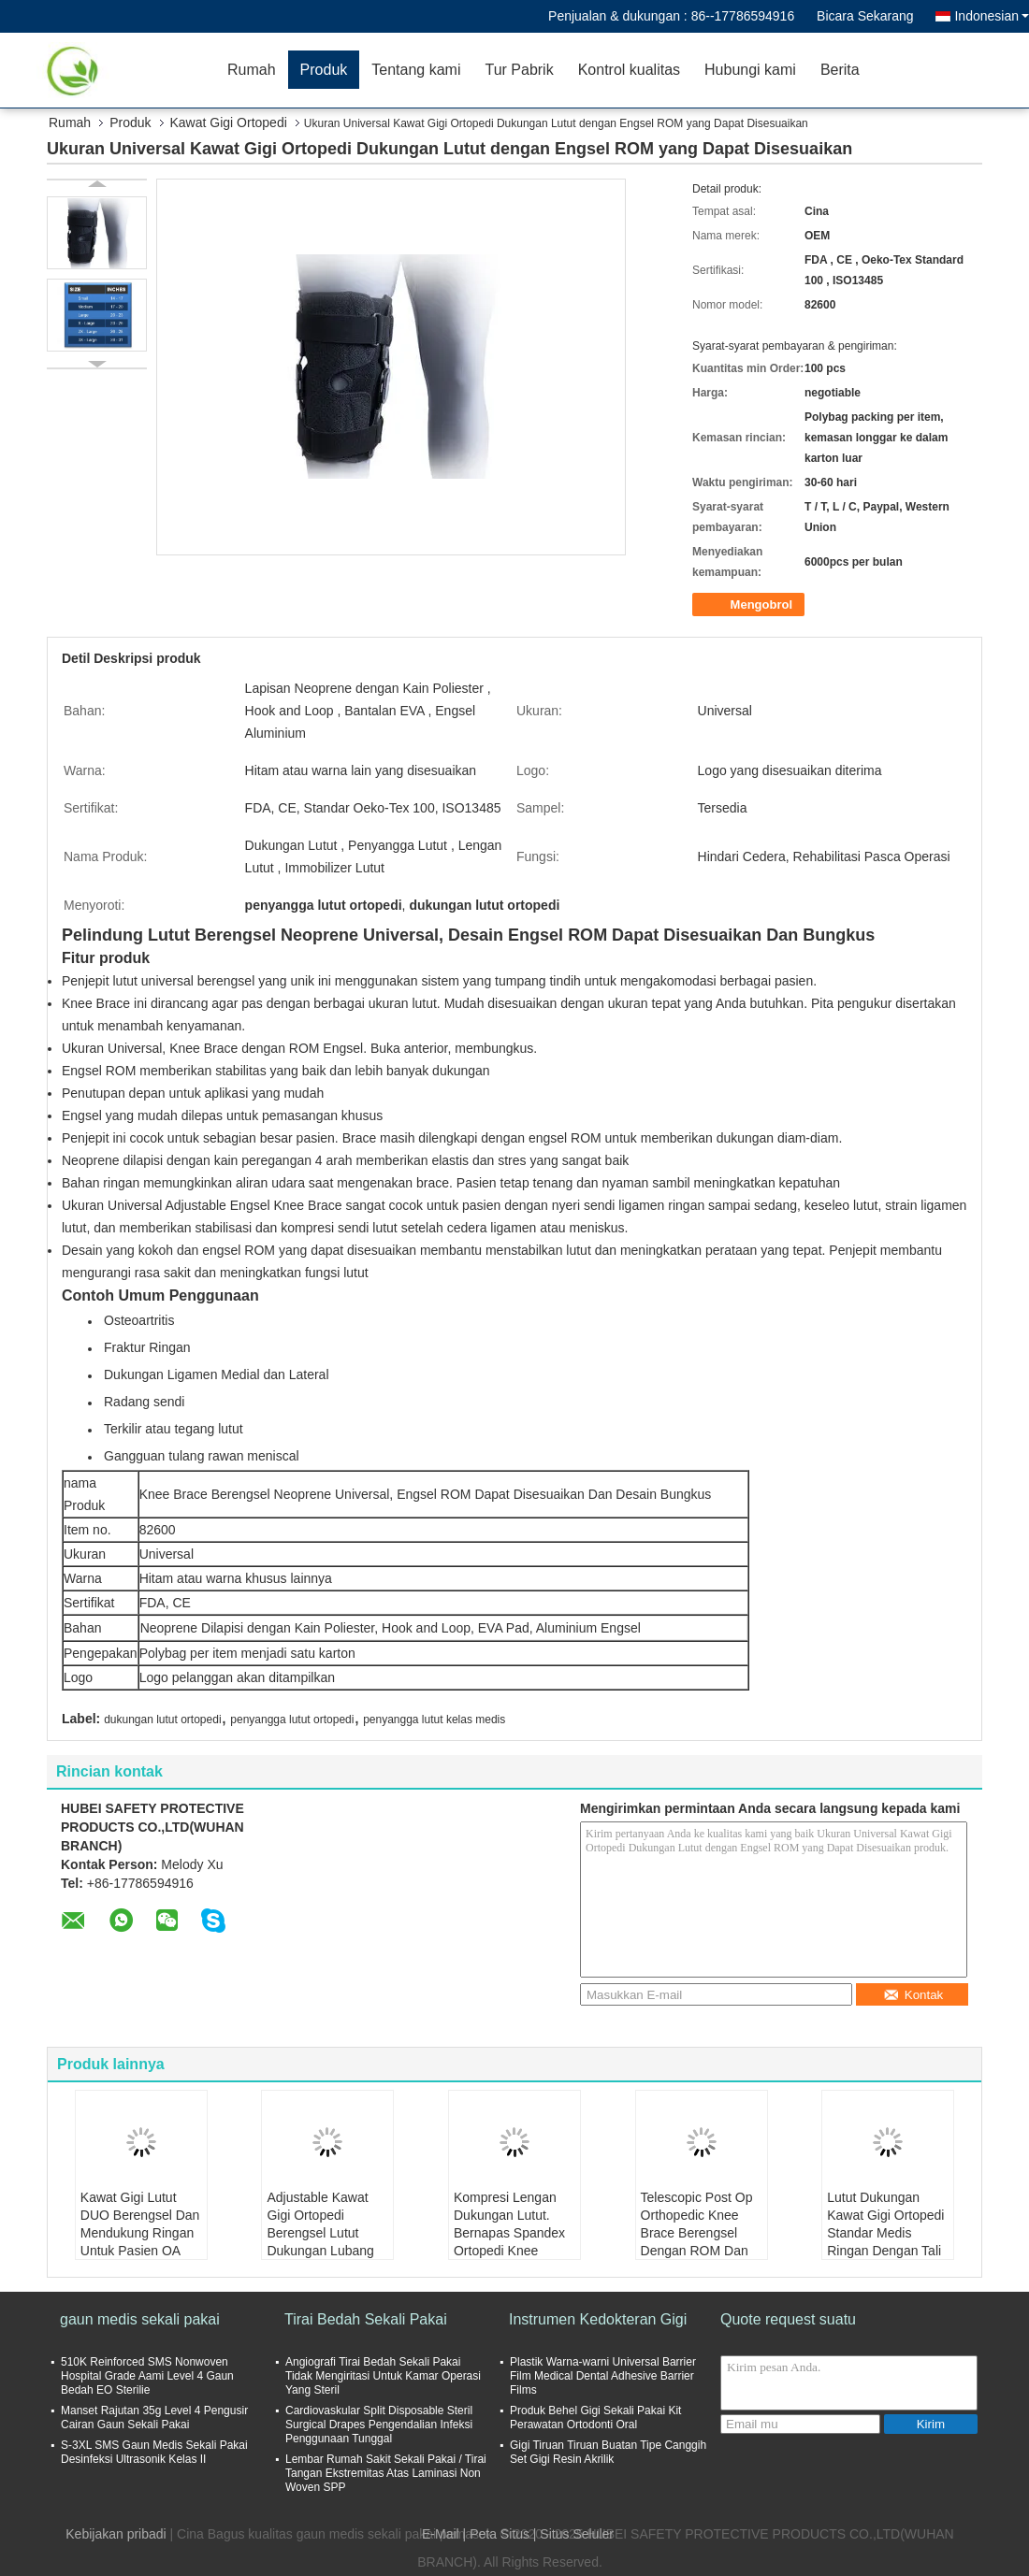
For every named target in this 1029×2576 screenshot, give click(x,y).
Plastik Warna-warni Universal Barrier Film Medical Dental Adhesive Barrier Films (603, 2375)
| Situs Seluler (573, 2533)
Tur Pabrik (519, 70)
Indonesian (991, 15)
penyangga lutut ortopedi (292, 1719)
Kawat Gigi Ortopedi (228, 122)
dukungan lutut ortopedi (162, 1719)
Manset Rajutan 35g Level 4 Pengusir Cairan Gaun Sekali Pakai (154, 2417)
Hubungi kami (750, 70)
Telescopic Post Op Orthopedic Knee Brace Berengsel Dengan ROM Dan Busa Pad (697, 2233)
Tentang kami (415, 70)
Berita (840, 70)
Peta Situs (499, 2533)
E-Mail (440, 2533)
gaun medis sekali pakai (140, 2319)
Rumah (251, 70)
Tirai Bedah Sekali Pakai (365, 2319)
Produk (324, 70)
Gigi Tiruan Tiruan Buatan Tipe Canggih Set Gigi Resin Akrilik (608, 2452)
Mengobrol (750, 605)
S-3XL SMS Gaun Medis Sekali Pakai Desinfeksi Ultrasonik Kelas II (154, 2452)
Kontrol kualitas (629, 70)
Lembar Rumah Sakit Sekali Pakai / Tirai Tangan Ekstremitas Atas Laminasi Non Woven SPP (385, 2473)
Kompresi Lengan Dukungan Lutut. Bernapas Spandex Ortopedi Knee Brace (509, 2233)
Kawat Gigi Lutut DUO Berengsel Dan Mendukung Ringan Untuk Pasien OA (140, 2224)
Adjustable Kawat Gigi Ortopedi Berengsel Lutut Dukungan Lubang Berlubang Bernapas (326, 2233)
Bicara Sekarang (865, 15)
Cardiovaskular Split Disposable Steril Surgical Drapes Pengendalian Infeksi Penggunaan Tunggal (378, 2424)
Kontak (913, 1995)
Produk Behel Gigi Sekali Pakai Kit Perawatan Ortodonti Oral (595, 2417)
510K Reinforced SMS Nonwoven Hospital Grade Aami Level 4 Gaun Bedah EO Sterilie (147, 2375)
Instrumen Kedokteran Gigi (598, 2319)
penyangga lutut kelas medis (434, 1719)
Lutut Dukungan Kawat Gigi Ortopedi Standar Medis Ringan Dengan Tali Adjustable (885, 2233)
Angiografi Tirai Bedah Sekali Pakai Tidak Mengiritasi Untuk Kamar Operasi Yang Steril (383, 2375)
